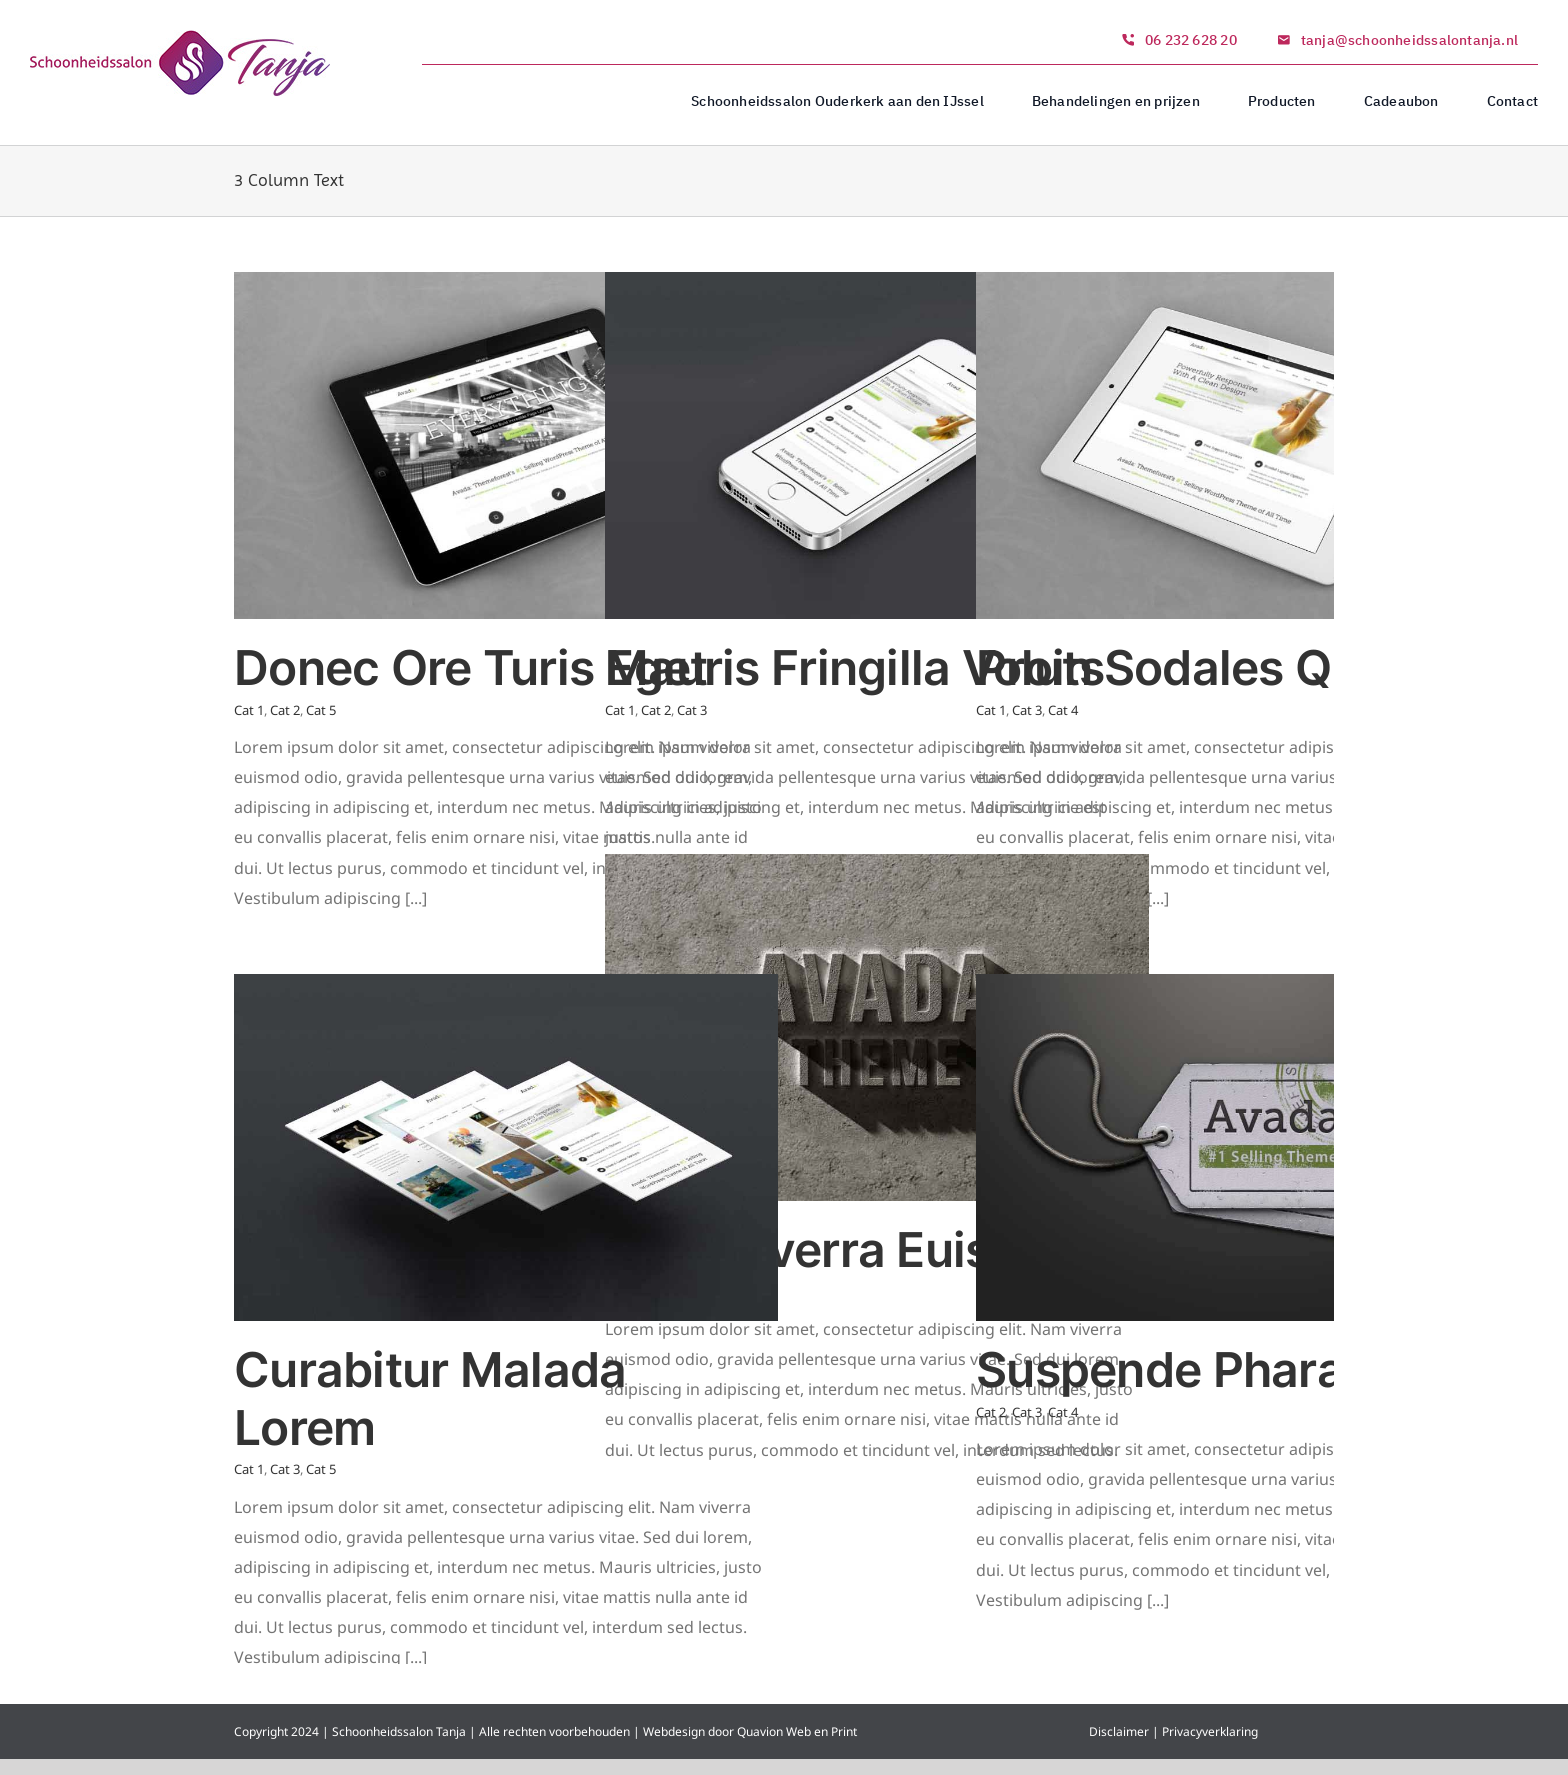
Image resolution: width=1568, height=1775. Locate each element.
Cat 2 (285, 710)
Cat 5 (321, 710)
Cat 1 (249, 710)
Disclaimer (1119, 1731)
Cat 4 (1063, 710)
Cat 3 (692, 710)
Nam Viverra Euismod (847, 1249)
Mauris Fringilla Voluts (854, 667)
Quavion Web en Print (795, 1731)
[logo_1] (180, 38)
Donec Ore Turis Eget (471, 667)
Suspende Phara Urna (1219, 1369)
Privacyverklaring (1210, 1731)
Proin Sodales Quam (1202, 667)
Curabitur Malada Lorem (430, 1398)
